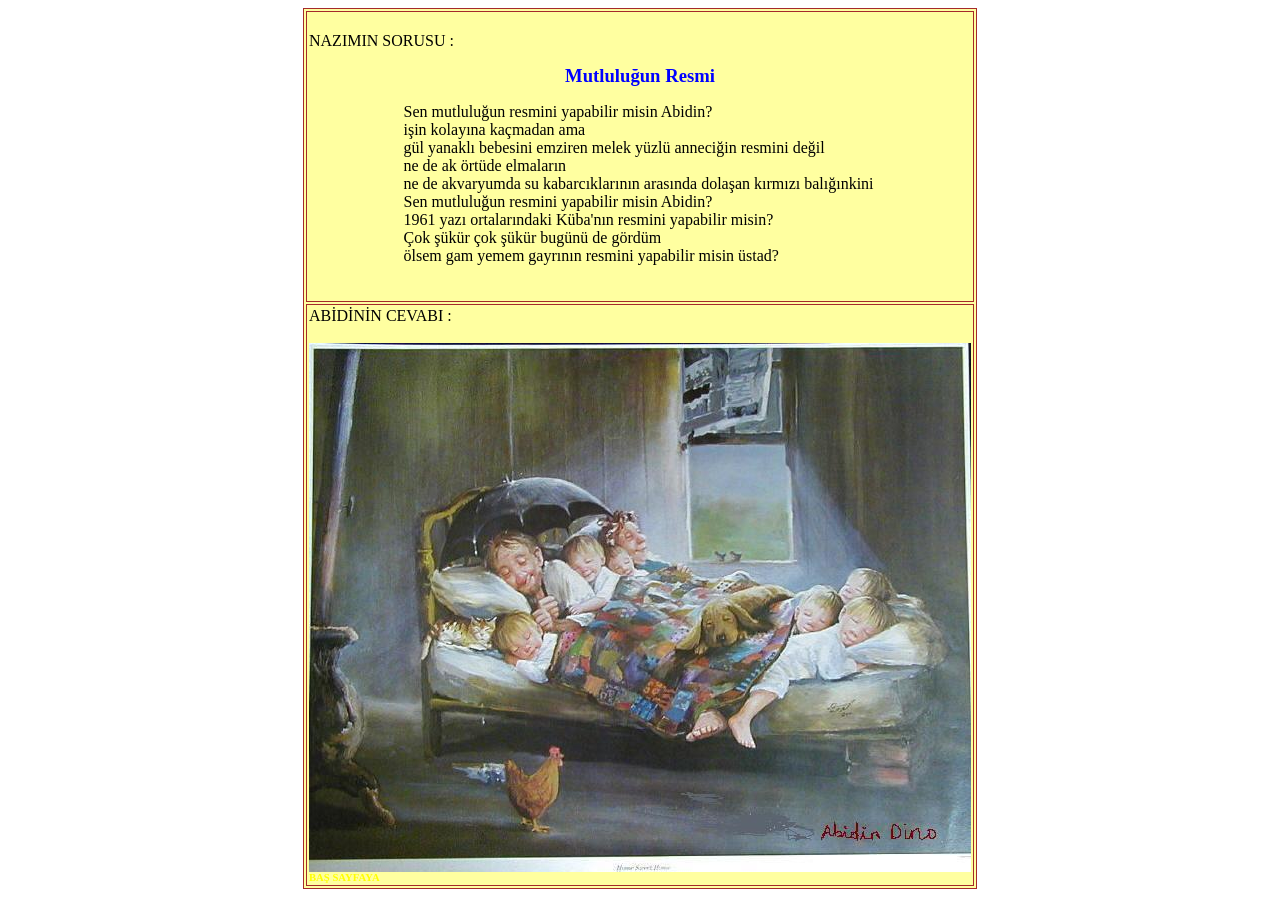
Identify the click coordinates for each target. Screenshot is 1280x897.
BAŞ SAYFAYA (344, 877)
